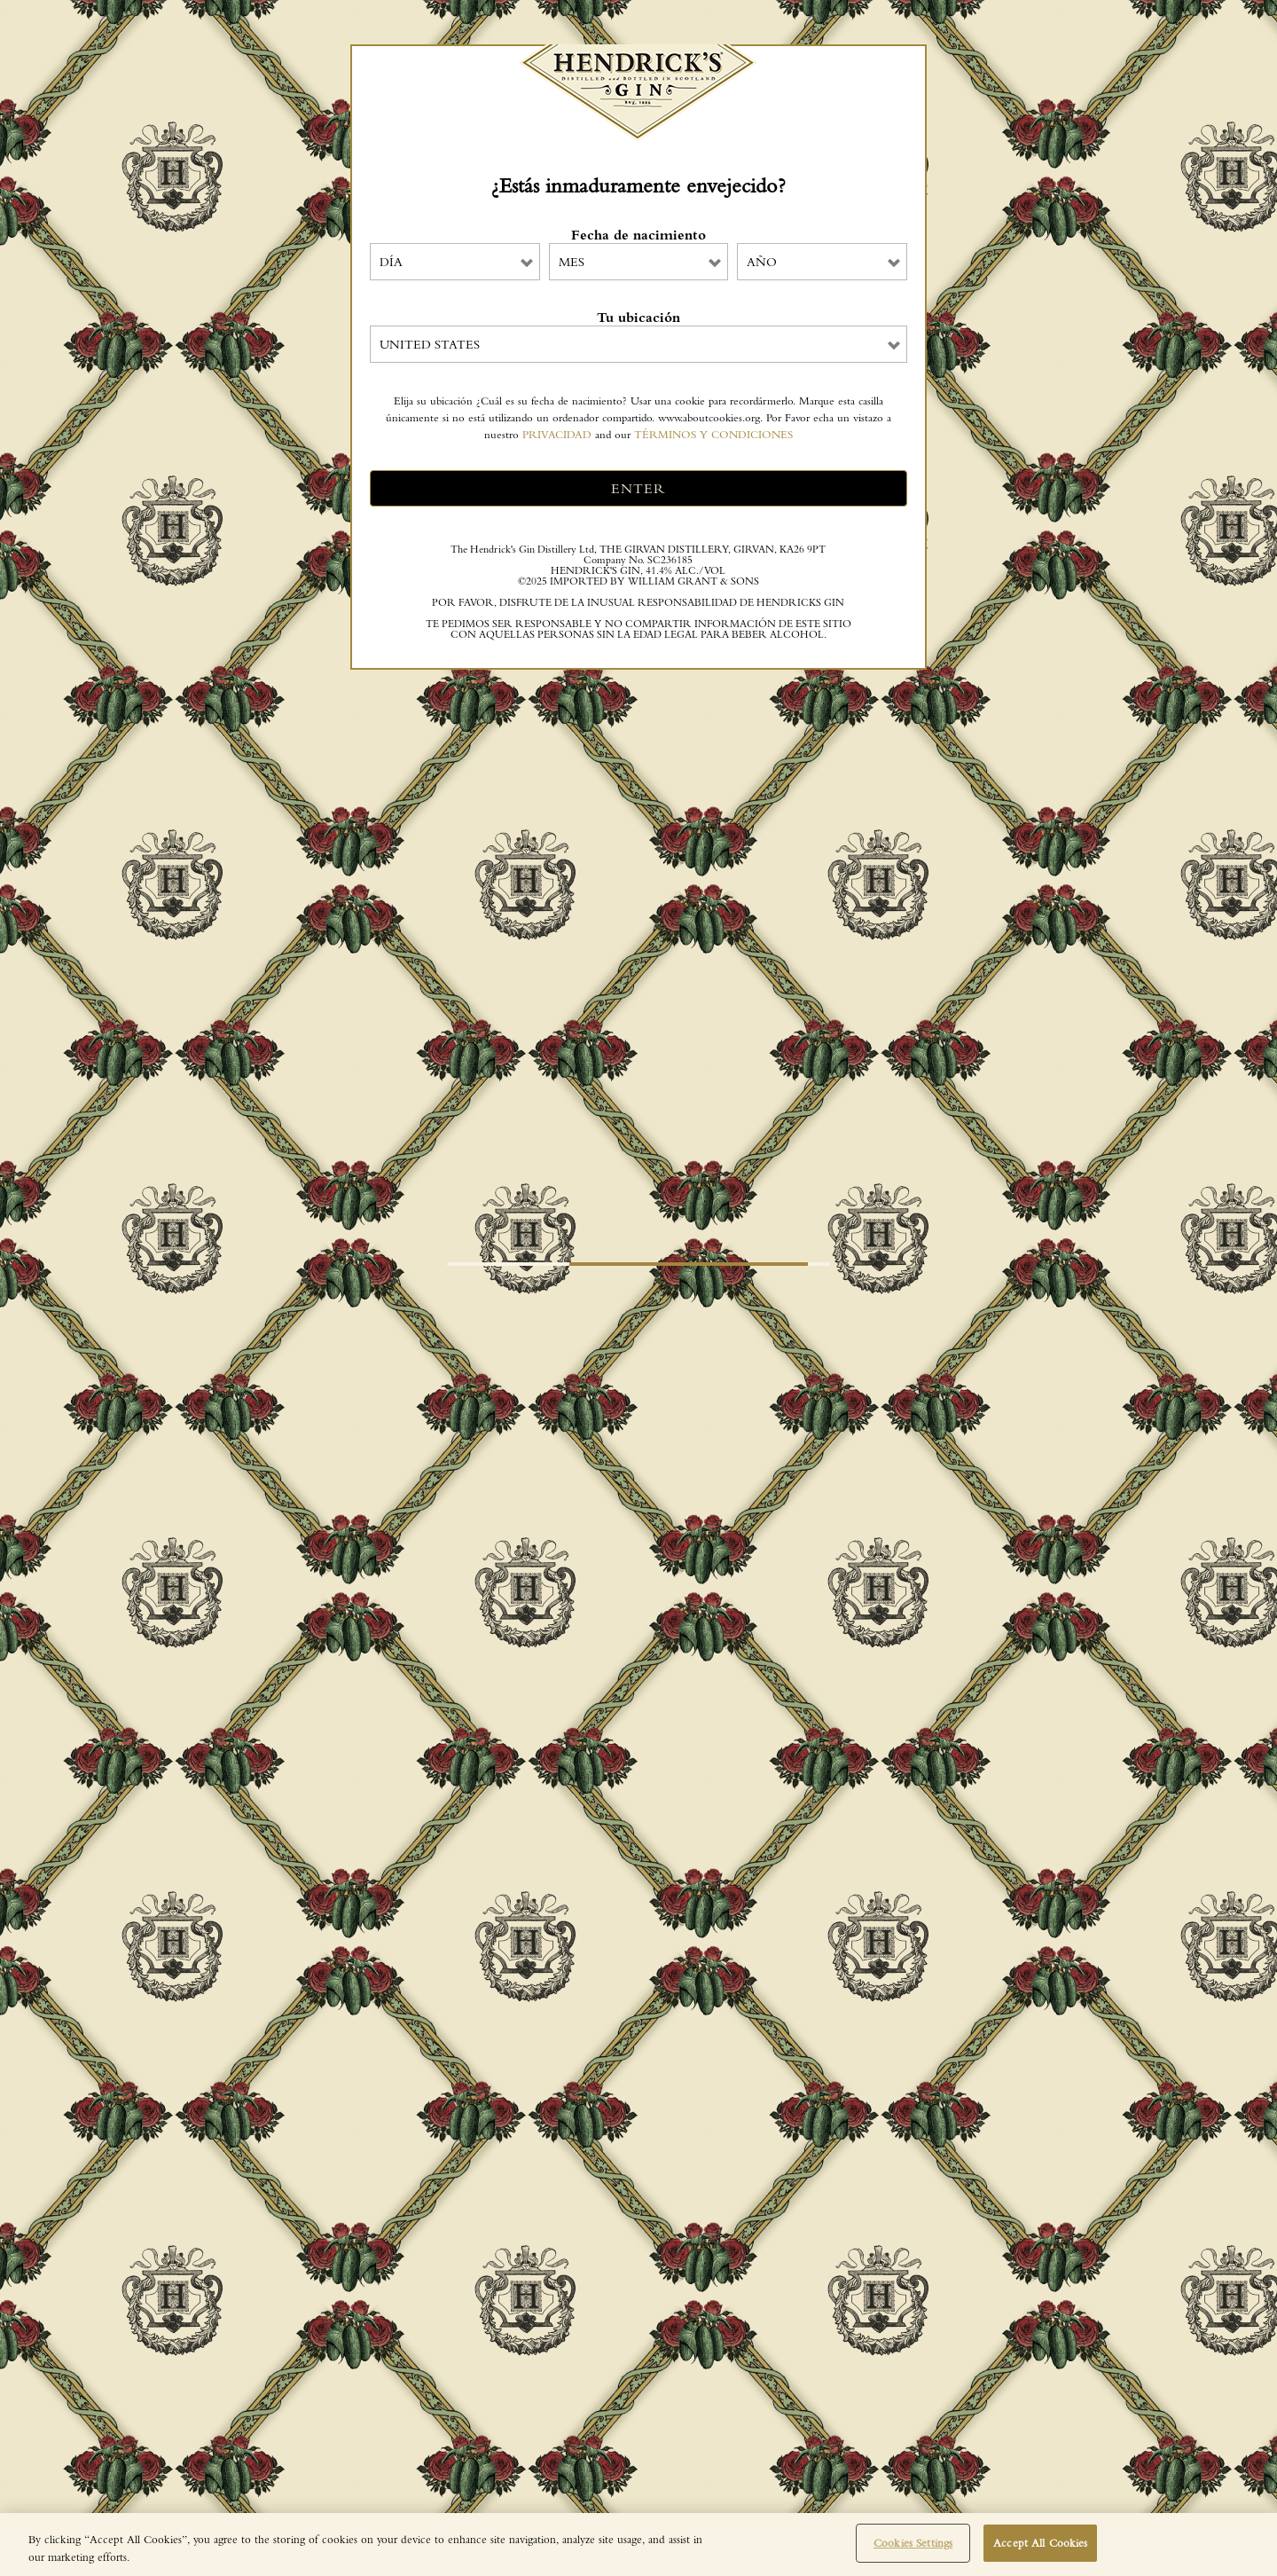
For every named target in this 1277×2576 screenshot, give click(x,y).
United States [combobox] (430, 344)
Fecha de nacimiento (638, 235)
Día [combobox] (391, 262)
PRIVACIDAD (556, 434)
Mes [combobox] (571, 262)
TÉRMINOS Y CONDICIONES (713, 434)
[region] (638, 2544)
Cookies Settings (913, 2542)
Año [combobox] (762, 262)
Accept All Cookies (1040, 2542)
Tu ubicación (638, 318)
